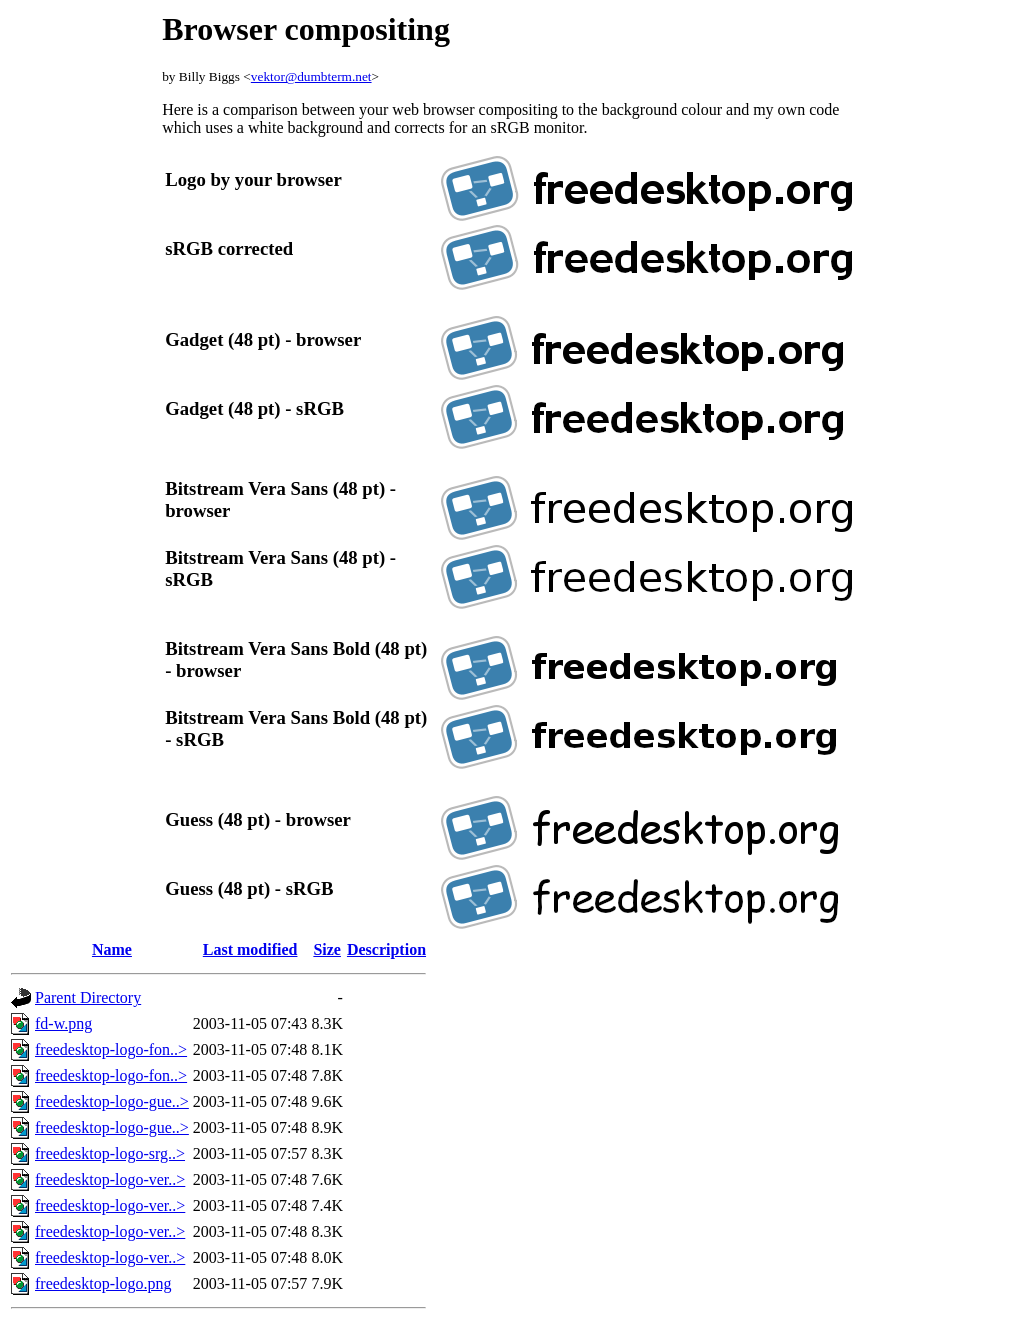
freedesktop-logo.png (103, 1283)
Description (386, 949)
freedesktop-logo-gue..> (112, 1101)
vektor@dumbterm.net (311, 76)
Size (327, 949)
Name (112, 949)
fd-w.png (63, 1023)
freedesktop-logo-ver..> (110, 1179)
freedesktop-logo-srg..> (110, 1153)
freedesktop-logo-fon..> (111, 1049)
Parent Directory (88, 997)
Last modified (250, 949)
